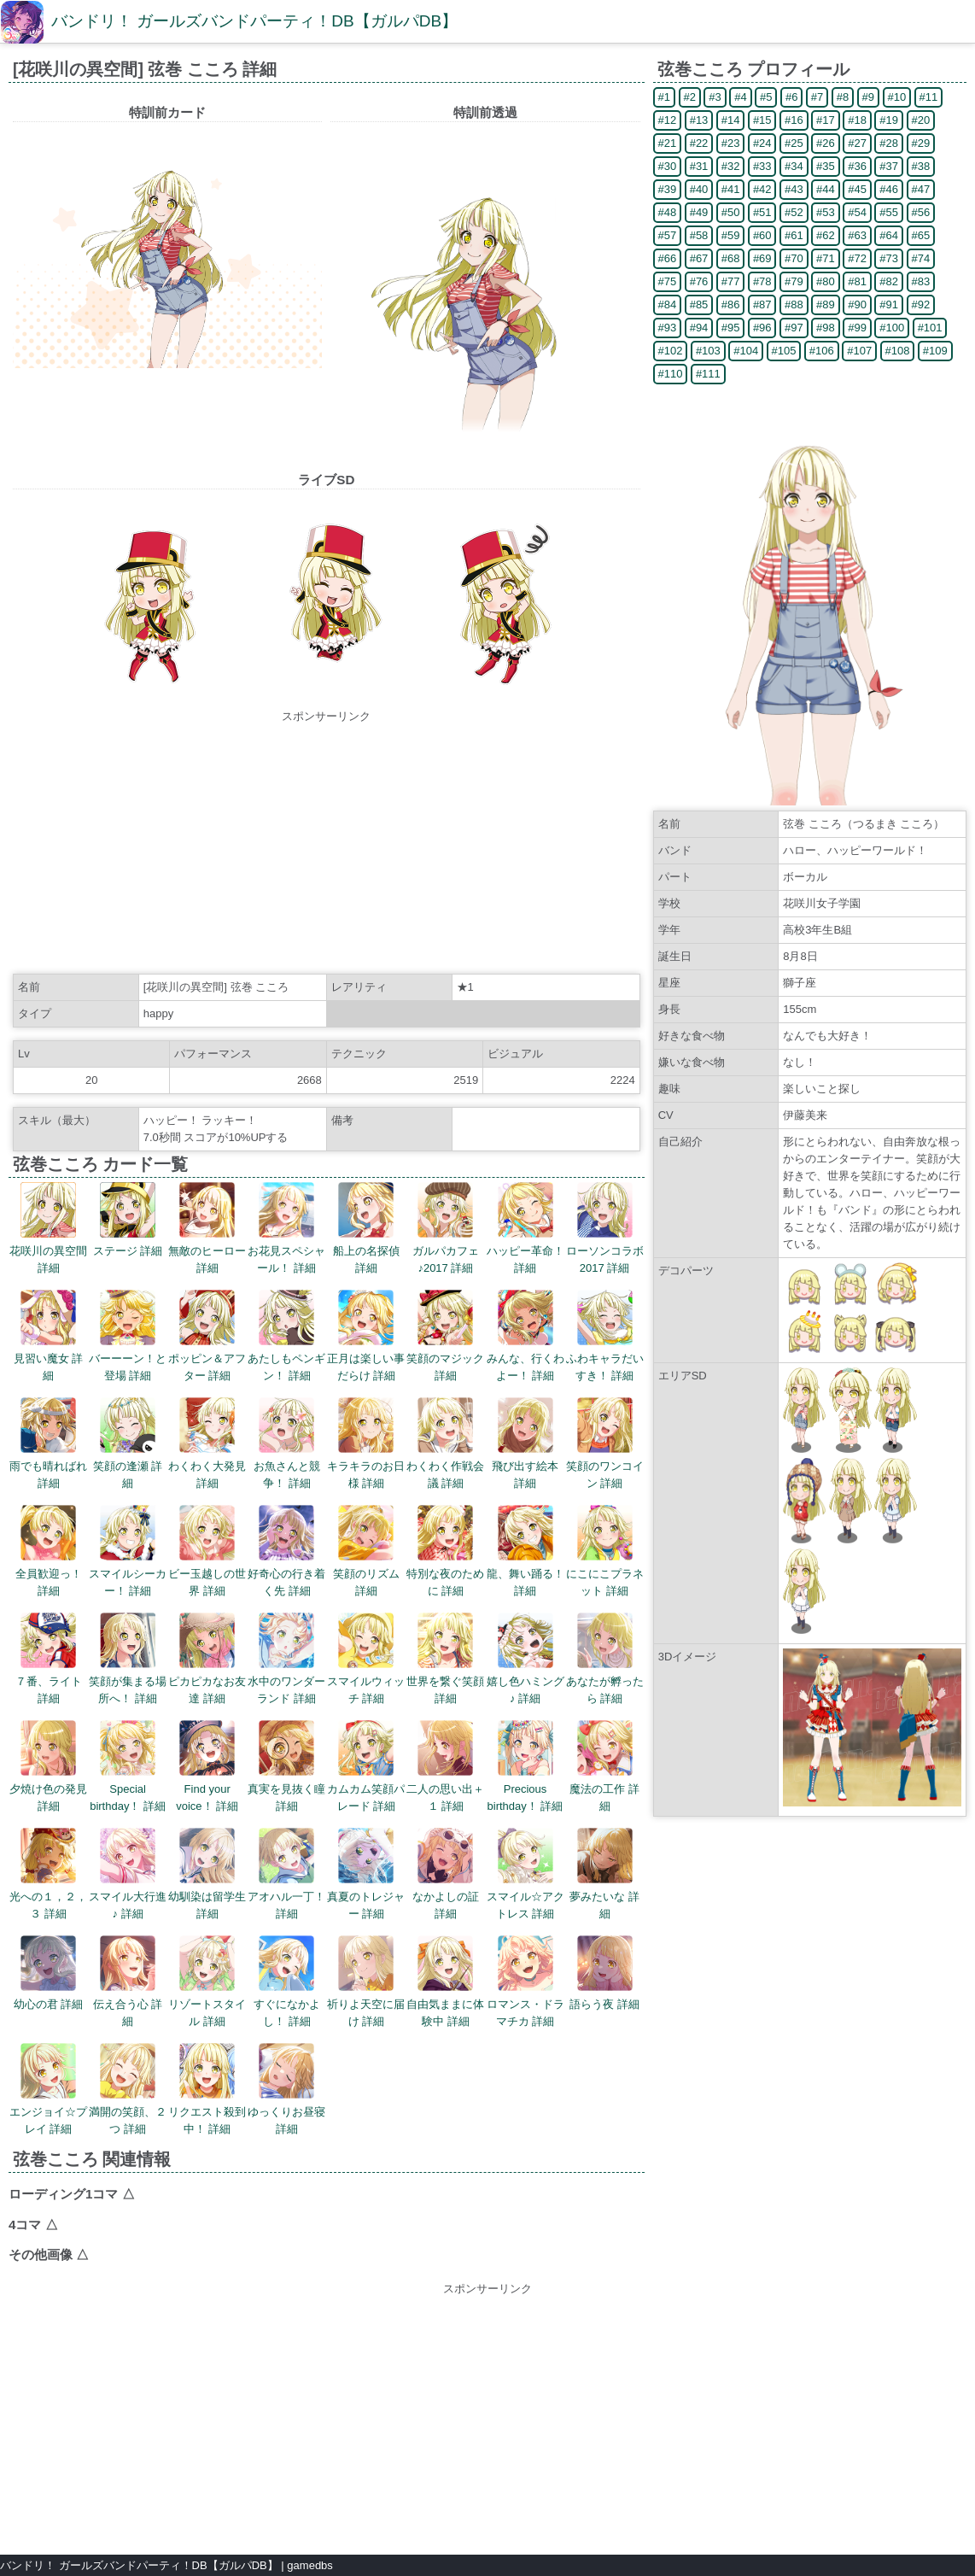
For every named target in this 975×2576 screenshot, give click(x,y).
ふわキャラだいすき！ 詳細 (605, 1336)
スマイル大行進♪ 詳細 (127, 1874)
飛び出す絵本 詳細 (525, 1443)
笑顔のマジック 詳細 (445, 1336)
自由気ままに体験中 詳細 (445, 1981)
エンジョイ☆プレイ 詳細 (48, 2089)
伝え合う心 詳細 (128, 1981)
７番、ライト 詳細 (48, 1659)
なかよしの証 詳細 (445, 1874)
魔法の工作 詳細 (604, 1766)
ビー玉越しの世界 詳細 (207, 1551)
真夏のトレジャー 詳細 (366, 1874)
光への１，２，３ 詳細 (48, 1874)
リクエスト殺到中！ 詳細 (207, 2089)
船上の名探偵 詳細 (366, 1228)
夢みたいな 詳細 (604, 1874)
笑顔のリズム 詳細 (366, 1551)
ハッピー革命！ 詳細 (525, 1228)
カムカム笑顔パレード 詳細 (366, 1766)
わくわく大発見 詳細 (207, 1443)
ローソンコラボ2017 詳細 (605, 1228)
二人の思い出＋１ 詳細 (445, 1766)
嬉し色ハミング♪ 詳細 (525, 1659)
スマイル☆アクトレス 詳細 (525, 1874)
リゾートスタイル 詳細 (207, 1981)
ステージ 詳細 (128, 1219)
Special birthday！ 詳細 (128, 1766)
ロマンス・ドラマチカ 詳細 (525, 1981)
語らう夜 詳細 (604, 1973)
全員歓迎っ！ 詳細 (48, 1551)
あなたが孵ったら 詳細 (605, 1659)
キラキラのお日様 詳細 (366, 1443)
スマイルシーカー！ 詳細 (127, 1551)
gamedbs (309, 2565)
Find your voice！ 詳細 (207, 1766)
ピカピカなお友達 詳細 (207, 1659)
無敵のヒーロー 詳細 (207, 1228)
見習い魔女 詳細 (49, 1336)
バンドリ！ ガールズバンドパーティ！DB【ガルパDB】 (254, 21)
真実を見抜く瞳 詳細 (286, 1766)
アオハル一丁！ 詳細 (286, 1874)
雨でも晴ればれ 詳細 (48, 1443)
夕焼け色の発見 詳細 (48, 1766)
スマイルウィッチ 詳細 (366, 1659)
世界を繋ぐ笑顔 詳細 (445, 1659)
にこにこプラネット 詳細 (605, 1551)
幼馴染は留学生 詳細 (207, 1874)
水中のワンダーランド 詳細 (286, 1659)
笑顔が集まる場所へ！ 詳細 (127, 1659)
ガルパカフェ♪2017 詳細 (445, 1228)
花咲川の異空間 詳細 (48, 1228)
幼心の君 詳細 (49, 1973)
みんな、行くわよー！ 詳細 (525, 1336)
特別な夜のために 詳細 (445, 1551)
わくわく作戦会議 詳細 (445, 1443)
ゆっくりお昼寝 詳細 (286, 2089)
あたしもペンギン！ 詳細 (286, 1336)
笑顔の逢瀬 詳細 (128, 1443)
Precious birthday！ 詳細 (525, 1766)
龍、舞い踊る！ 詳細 (525, 1551)
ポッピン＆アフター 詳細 (207, 1336)
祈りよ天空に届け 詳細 (366, 1981)
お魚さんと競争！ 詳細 (287, 1443)
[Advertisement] (326, 844)
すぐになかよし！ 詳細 (287, 1981)
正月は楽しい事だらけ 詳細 (366, 1336)
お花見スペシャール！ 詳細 (286, 1228)
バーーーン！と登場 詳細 (127, 1336)
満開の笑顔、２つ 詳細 (127, 2089)
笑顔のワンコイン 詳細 (605, 1443)
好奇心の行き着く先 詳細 (286, 1551)
